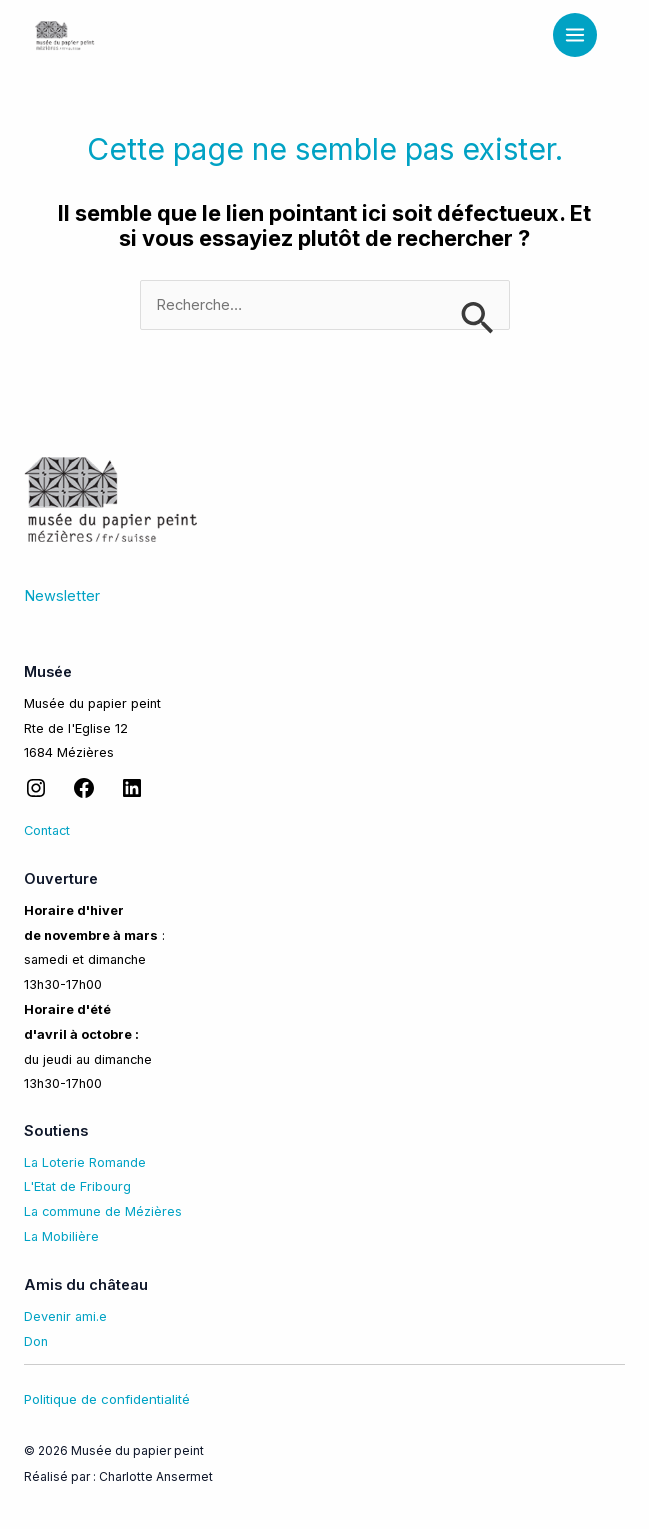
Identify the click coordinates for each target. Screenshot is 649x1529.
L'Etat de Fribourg (77, 1186)
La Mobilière (61, 1236)
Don (36, 1341)
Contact (47, 830)
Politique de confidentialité (107, 1399)
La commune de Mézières (103, 1211)
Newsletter (62, 596)
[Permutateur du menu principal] (575, 35)
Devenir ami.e (65, 1316)
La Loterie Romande (85, 1162)
